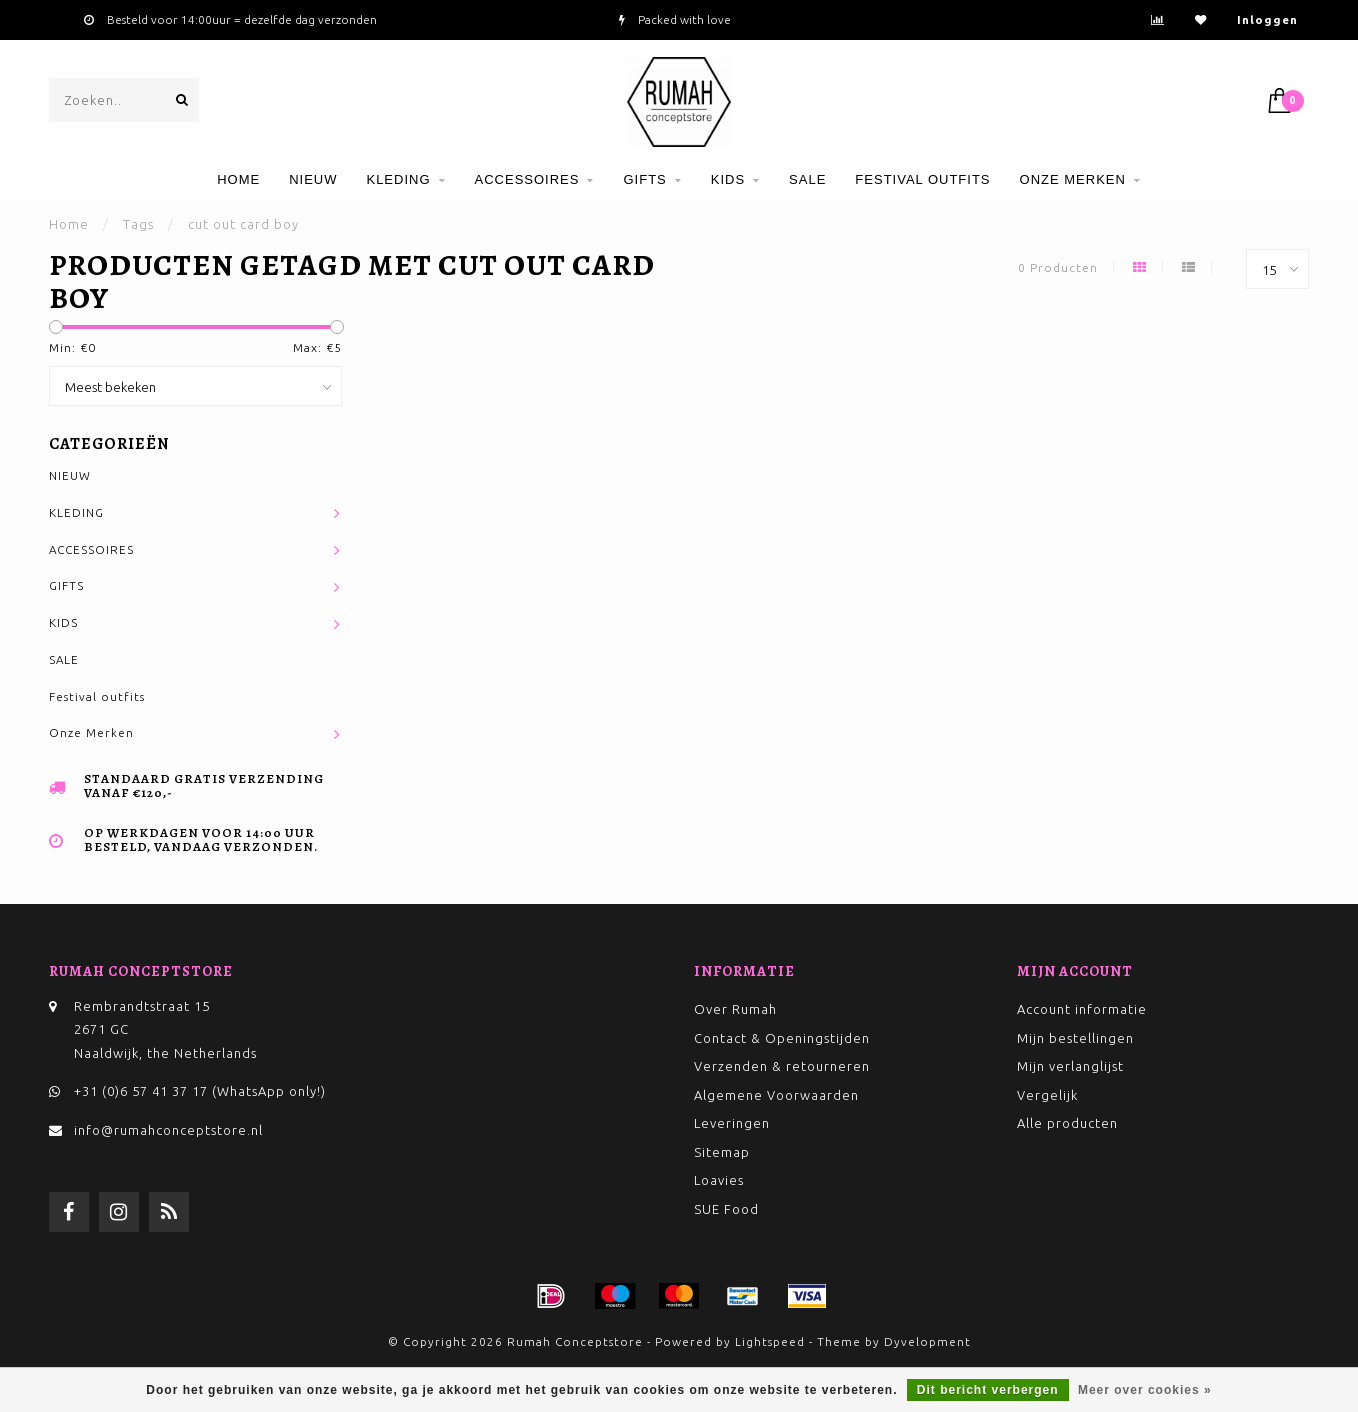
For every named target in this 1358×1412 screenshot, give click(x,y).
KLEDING (398, 179)
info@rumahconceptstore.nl (168, 1130)
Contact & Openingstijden (782, 1038)
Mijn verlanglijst (1070, 1066)
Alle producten (1067, 1123)
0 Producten (1058, 267)
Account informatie (1082, 1009)
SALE (807, 179)
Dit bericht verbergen (988, 1390)
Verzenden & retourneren (782, 1066)
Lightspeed (770, 1341)
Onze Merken (1073, 179)
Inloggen (1267, 19)
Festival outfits (922, 179)
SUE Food (726, 1209)
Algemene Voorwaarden (776, 1095)
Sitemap (722, 1152)
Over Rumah (735, 1009)
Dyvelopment (927, 1341)
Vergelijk (1047, 1095)
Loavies (719, 1180)
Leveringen (732, 1123)
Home (238, 179)
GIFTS (644, 179)
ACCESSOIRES (527, 179)
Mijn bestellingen (1075, 1038)
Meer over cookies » (1145, 1390)
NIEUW (313, 179)
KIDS (728, 179)
